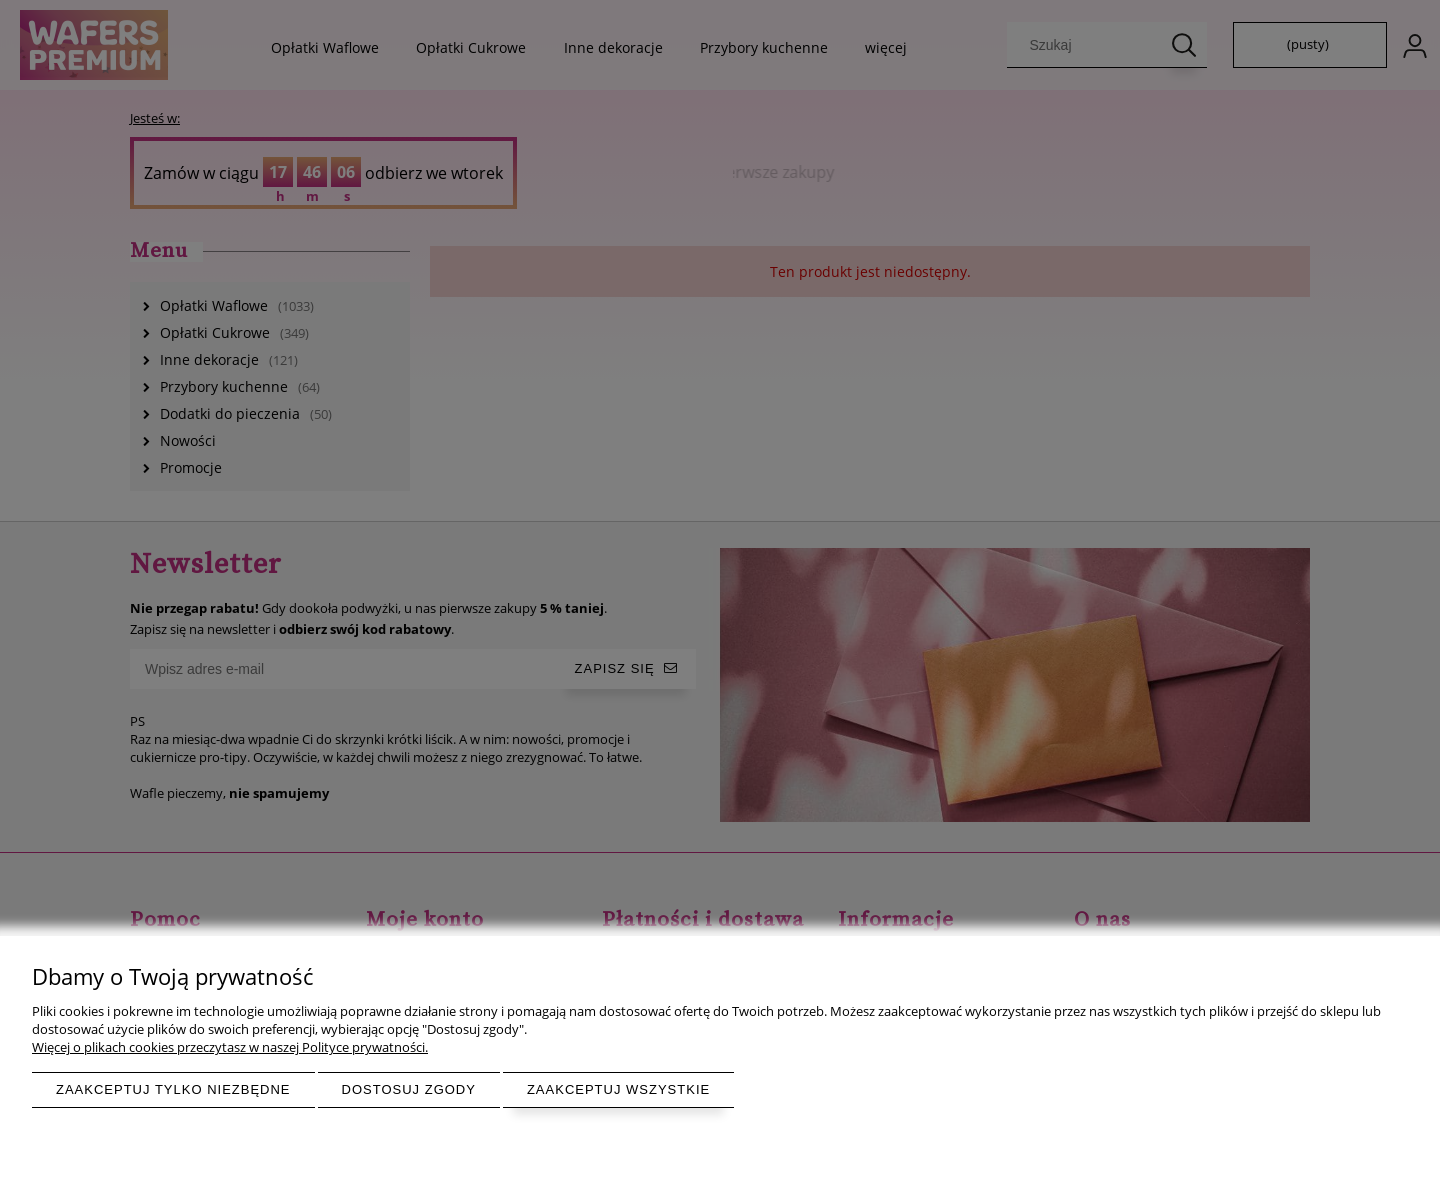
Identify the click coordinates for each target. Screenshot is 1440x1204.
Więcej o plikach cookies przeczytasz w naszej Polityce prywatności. (230, 1047)
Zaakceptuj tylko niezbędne (173, 1089)
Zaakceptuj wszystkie (618, 1089)
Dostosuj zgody (409, 1089)
